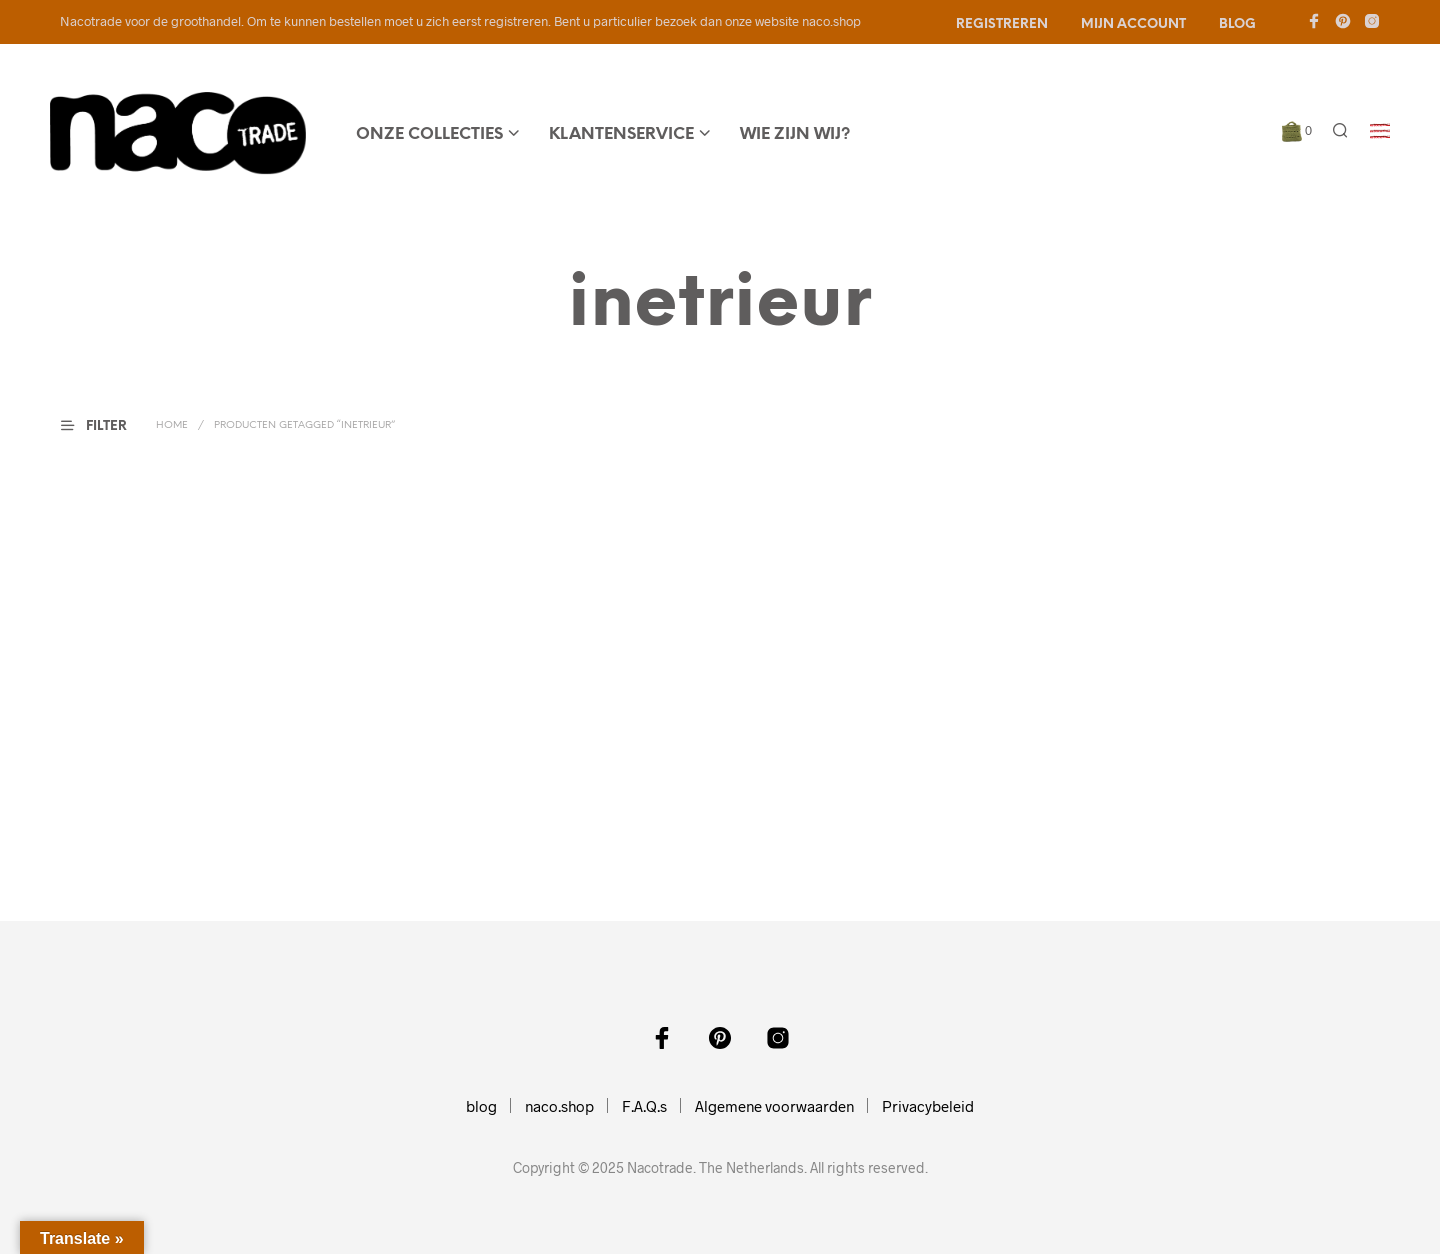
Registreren (1002, 24)
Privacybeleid (928, 1106)
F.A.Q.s (644, 1106)
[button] (1297, 131)
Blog (1237, 24)
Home (172, 425)
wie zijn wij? (795, 134)
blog (481, 1106)
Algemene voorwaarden (774, 1106)
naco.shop (559, 1106)
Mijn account (1133, 24)
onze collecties (429, 134)
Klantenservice (621, 134)
